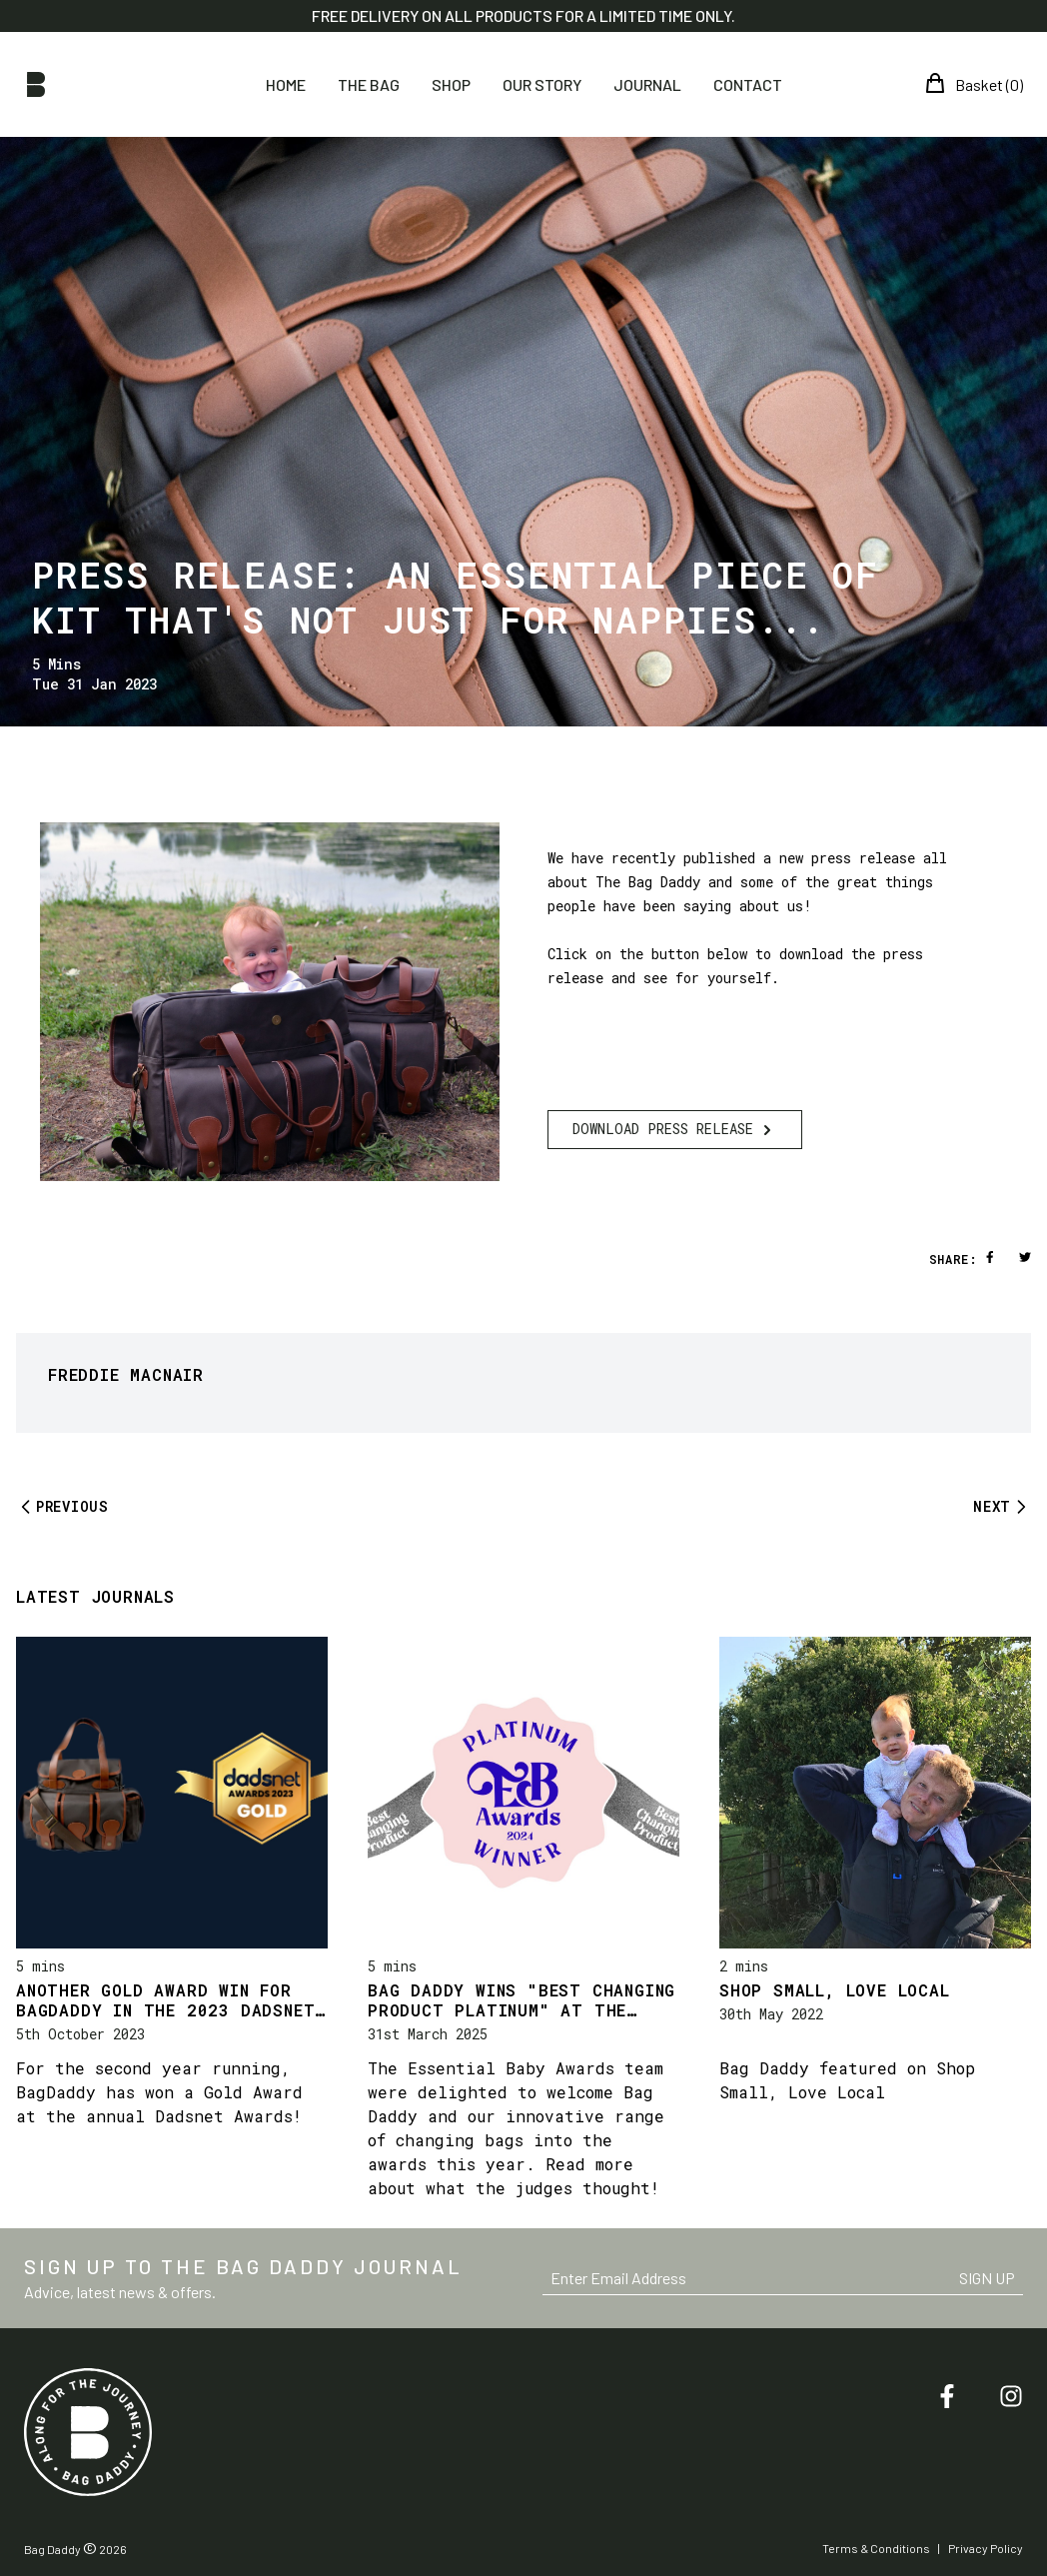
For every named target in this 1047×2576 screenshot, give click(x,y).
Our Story (542, 84)
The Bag (369, 84)
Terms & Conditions (876, 2548)
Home (286, 84)
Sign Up (987, 2277)
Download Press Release (674, 1129)
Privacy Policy (985, 2548)
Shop (451, 84)
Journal (647, 84)
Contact (747, 84)
